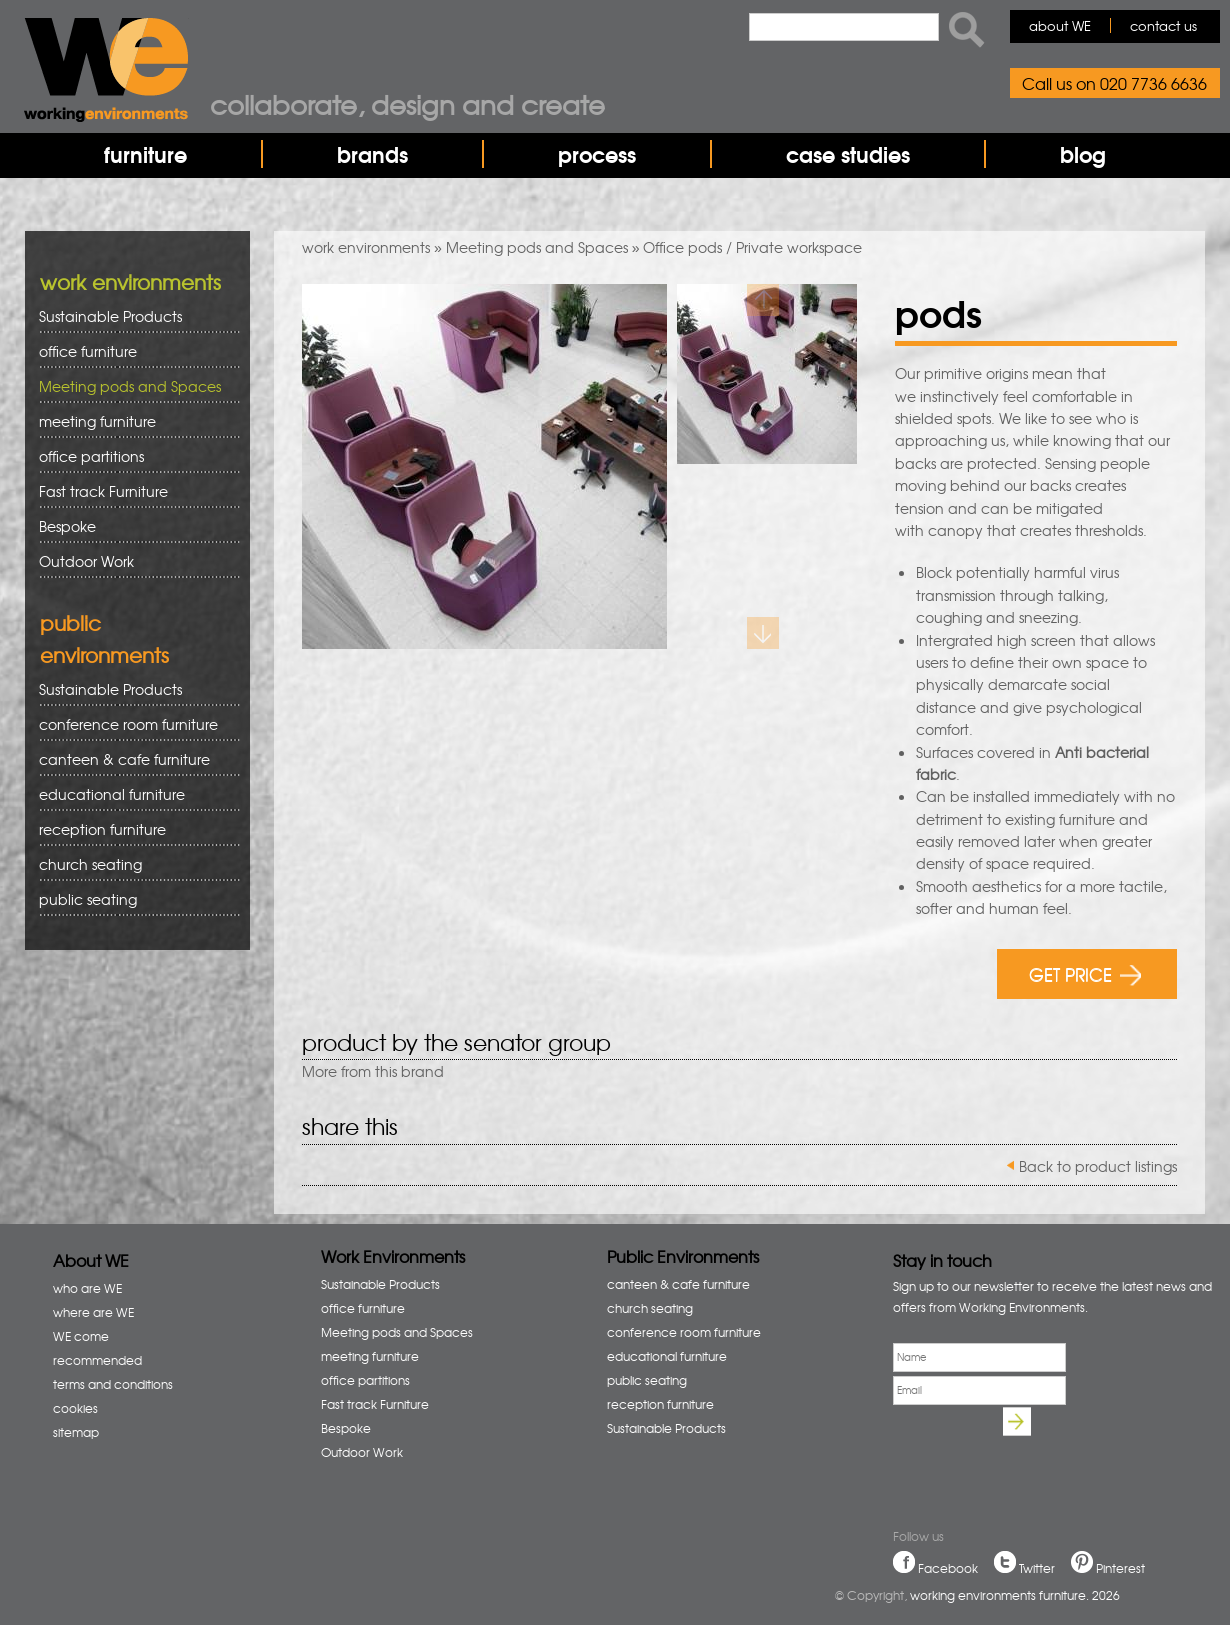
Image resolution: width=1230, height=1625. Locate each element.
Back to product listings (1098, 1166)
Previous (763, 300)
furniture (145, 154)
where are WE (93, 1312)
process (597, 154)
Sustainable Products (110, 316)
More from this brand (373, 1071)
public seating (132, 899)
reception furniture (132, 829)
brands (372, 154)
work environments (366, 247)
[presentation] (1045, 1452)
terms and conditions (113, 1384)
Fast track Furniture (103, 491)
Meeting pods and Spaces (537, 247)
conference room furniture (132, 724)
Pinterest (1120, 1568)
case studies (848, 154)
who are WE (87, 1288)
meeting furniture (132, 421)
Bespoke (67, 526)
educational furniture (132, 794)
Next (763, 633)
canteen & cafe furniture (132, 759)
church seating (90, 864)
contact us (1163, 25)
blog (1083, 154)
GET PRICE (1085, 973)
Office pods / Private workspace (752, 247)
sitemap (76, 1432)
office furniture (132, 351)
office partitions (132, 456)
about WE (1060, 25)
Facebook (948, 1568)
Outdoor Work (86, 561)
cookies (75, 1408)
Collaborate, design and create (407, 104)
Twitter (1037, 1568)
